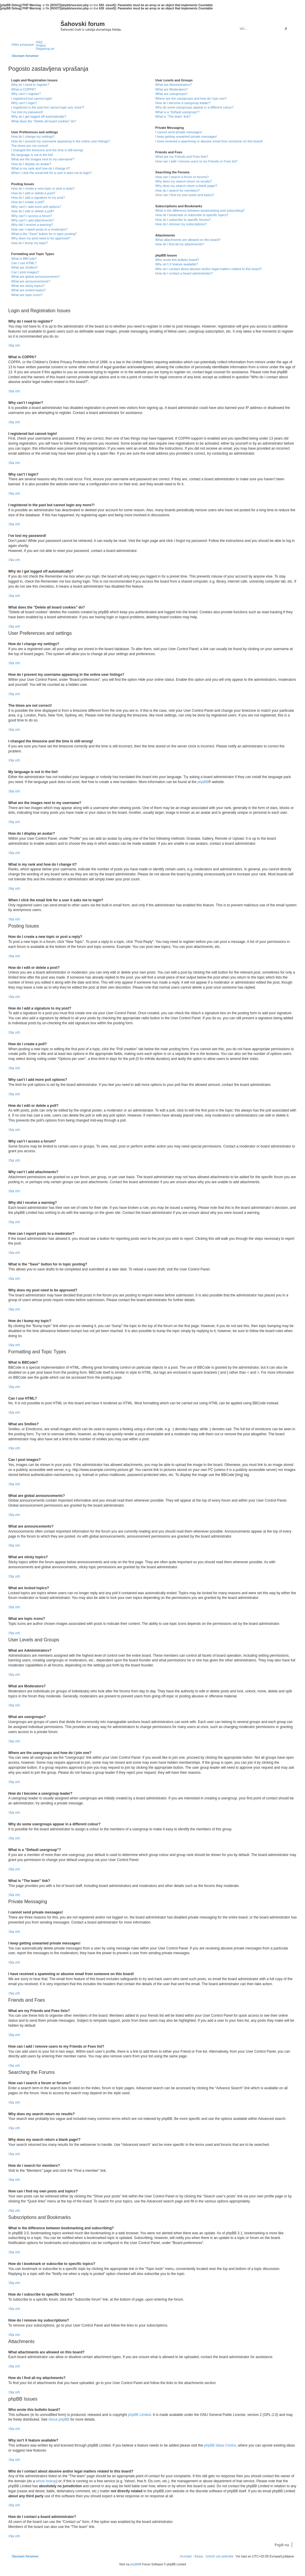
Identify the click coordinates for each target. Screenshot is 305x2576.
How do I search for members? (177, 190)
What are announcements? (30, 281)
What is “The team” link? (173, 116)
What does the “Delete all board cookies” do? (43, 121)
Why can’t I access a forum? (31, 216)
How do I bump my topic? (29, 243)
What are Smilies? (24, 267)
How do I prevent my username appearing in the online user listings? (60, 141)
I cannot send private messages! (178, 132)
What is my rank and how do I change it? (40, 168)
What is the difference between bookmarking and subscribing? (200, 210)
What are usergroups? (171, 94)
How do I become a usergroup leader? (183, 103)
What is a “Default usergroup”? (177, 112)
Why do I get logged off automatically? (38, 116)
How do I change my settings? (33, 136)
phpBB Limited (139, 2415)
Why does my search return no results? (183, 181)
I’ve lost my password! (27, 112)
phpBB (203, 782)
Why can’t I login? (24, 103)
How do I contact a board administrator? (184, 273)
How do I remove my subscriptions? (181, 224)
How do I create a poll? (28, 202)
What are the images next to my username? (42, 159)
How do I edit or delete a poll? (32, 211)
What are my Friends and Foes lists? (181, 156)
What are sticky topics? (28, 285)
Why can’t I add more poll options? (36, 206)
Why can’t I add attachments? (32, 220)
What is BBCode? (24, 258)
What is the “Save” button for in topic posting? (44, 234)
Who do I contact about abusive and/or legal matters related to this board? (208, 269)
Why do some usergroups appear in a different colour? (194, 107)
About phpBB (58, 2419)
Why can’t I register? (26, 94)
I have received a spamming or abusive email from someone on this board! (209, 141)
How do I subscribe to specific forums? (183, 219)
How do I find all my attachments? (179, 244)
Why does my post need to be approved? (40, 238)
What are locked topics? (28, 290)
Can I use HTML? (24, 263)
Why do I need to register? (30, 84)
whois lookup (46, 2481)
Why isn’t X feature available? (176, 264)
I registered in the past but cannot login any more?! (47, 107)
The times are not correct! (29, 145)
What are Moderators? (171, 89)
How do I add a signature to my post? (38, 197)
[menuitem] (38, 42)
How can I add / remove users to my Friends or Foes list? (196, 161)
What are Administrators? (173, 84)
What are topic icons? (26, 295)
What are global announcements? (35, 276)
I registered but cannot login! (31, 98)
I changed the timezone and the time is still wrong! (47, 150)
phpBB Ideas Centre (220, 2445)
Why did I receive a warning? (32, 224)
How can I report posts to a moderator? (39, 229)
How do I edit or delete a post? (33, 193)
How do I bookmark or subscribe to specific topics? (192, 215)
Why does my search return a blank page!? (186, 186)
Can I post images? (25, 272)
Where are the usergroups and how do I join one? (191, 98)
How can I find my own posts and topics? (184, 195)
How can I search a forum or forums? (182, 177)
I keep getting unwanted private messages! (186, 136)
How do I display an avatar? (31, 164)
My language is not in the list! (32, 155)
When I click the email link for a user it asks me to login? (51, 173)
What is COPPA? (23, 89)
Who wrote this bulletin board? (177, 260)
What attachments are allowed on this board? (188, 239)
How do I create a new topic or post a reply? (43, 188)
